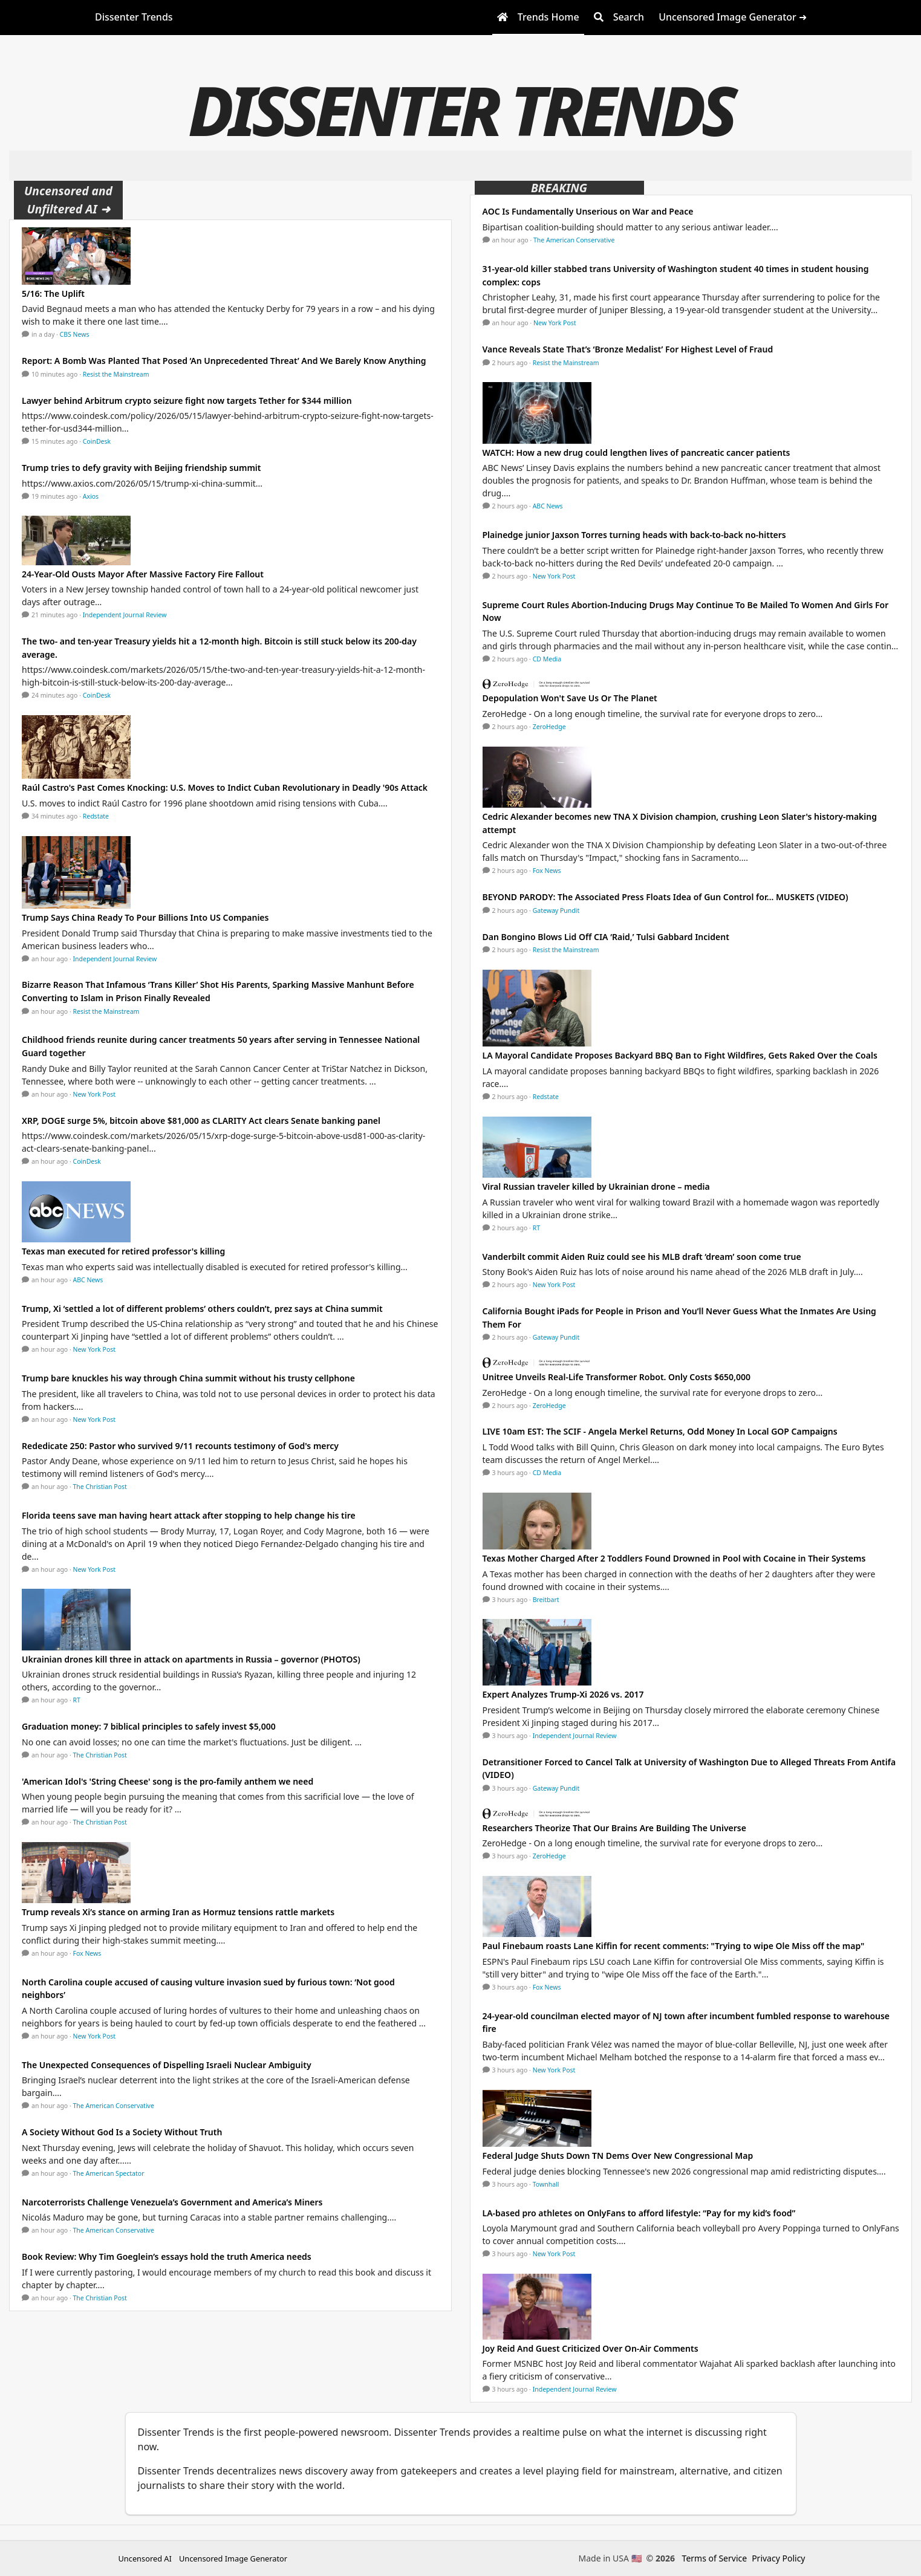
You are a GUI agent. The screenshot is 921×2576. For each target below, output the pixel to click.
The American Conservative (113, 2105)
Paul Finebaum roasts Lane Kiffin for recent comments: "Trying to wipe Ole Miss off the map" (674, 1945)
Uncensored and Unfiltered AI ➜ (68, 200)
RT (76, 1700)
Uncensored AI (145, 2558)
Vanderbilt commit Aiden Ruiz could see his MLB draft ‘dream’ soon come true (642, 1256)
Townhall (546, 2184)
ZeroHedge (549, 726)
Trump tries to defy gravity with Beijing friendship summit (141, 467)
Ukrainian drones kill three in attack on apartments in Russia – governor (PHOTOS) (191, 1659)
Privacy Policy (778, 2558)
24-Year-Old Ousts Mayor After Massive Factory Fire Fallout (143, 574)
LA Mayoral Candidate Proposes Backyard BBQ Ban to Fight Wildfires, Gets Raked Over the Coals (680, 1055)
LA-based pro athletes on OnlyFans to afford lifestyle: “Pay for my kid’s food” (639, 2213)
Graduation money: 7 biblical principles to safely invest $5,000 (149, 1726)
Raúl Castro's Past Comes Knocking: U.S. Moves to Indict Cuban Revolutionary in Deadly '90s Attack (225, 787)
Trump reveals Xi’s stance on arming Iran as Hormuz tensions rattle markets (178, 1912)
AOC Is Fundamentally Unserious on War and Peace (588, 211)
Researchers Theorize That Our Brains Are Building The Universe (614, 1828)
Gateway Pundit (556, 910)
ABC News (88, 1280)
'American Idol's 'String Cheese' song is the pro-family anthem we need (167, 1781)
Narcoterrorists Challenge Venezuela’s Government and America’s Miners (172, 2202)
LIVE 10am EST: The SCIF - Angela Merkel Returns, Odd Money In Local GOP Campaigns (660, 1431)
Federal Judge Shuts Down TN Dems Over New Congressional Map (618, 2155)
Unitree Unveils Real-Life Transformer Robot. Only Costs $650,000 (616, 1377)
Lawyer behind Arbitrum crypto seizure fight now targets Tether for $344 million (187, 400)
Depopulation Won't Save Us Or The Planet (570, 698)
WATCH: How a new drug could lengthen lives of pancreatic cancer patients (636, 452)
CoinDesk (97, 441)
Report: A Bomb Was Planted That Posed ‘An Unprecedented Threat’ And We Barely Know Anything (224, 360)
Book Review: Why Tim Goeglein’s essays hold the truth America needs (166, 2256)
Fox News (87, 1953)
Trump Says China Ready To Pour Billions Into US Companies (145, 917)
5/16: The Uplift (53, 293)
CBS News (74, 334)
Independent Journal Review (125, 615)
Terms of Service (714, 2558)
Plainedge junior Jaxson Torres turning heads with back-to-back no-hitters (634, 534)
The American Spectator (109, 2173)
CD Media (547, 659)
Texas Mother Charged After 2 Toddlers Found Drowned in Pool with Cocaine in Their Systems (674, 1558)
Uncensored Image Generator (233, 2558)
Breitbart (546, 1599)
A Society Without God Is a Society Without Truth (122, 2132)
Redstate (96, 816)
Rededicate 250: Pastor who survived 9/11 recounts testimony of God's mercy (180, 1446)
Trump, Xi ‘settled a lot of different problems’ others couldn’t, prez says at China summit (202, 1308)
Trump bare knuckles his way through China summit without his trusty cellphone (188, 1378)
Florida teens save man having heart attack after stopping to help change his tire (189, 1515)
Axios (91, 496)
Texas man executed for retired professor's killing (123, 1251)
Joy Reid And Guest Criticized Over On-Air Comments (590, 2348)
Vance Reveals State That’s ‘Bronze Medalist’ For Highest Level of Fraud (628, 349)
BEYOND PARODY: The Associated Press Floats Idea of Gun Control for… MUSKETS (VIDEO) (665, 897)
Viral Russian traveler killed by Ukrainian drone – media (596, 1186)
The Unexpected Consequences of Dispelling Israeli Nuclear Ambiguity (166, 2065)
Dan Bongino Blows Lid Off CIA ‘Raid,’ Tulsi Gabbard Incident (606, 936)
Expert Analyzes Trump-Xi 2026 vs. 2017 (563, 1694)
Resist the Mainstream (116, 374)
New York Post (94, 1094)
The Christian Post (100, 1486)
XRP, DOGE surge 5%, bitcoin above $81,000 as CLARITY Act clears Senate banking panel (201, 1120)
